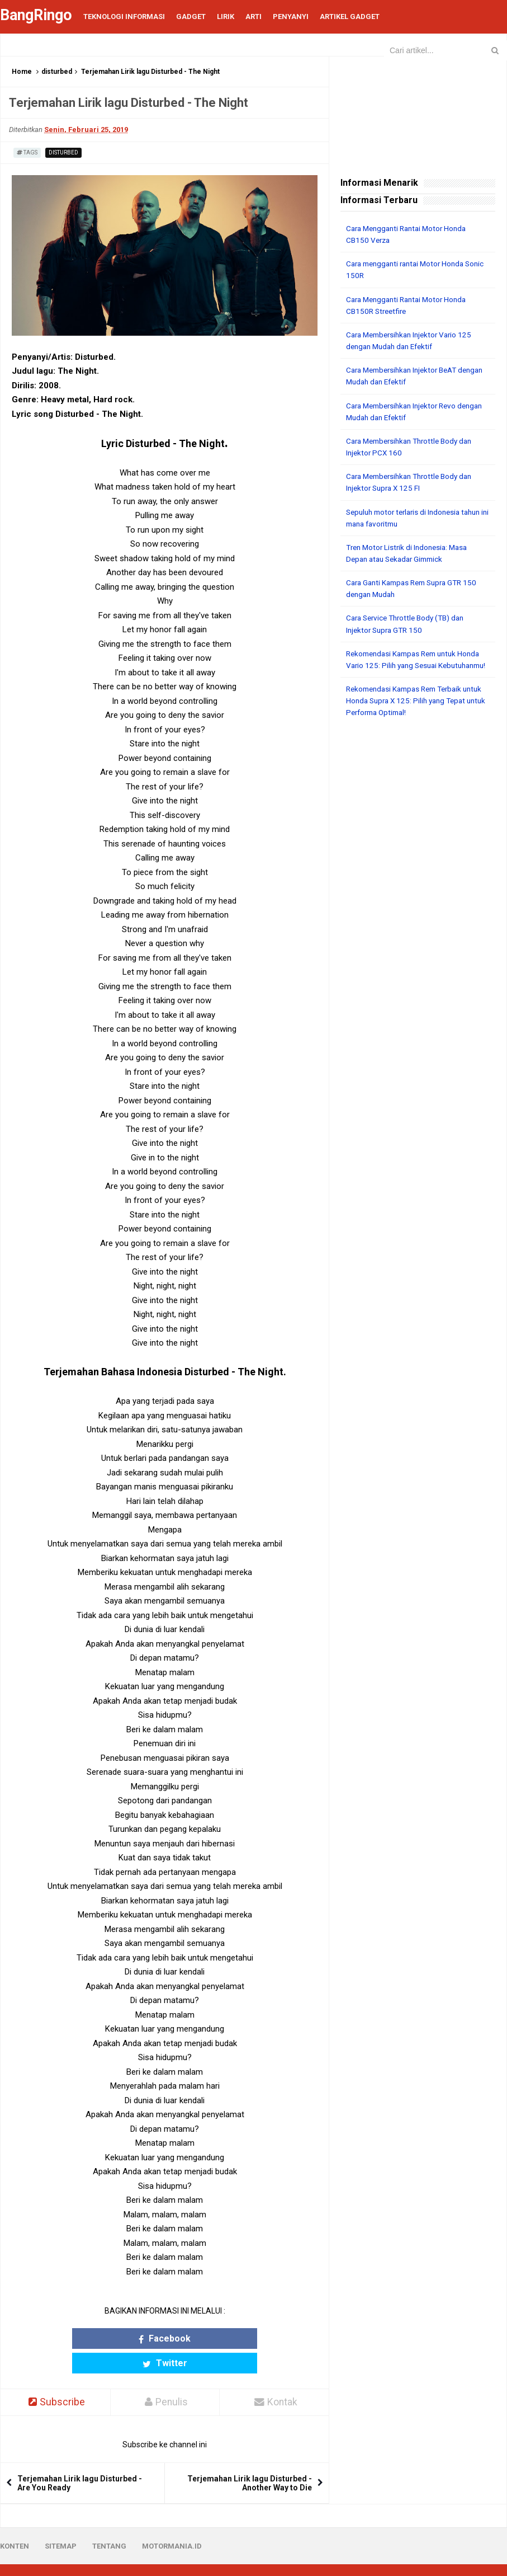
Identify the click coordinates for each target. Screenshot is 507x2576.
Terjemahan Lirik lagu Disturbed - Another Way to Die (249, 2459)
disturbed (56, 72)
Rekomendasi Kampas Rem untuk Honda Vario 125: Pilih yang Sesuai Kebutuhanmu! (406, 663)
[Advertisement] (417, 809)
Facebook (124, 2338)
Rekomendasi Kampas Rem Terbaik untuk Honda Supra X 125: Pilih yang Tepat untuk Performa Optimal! (409, 710)
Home (22, 72)
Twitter (205, 2338)
